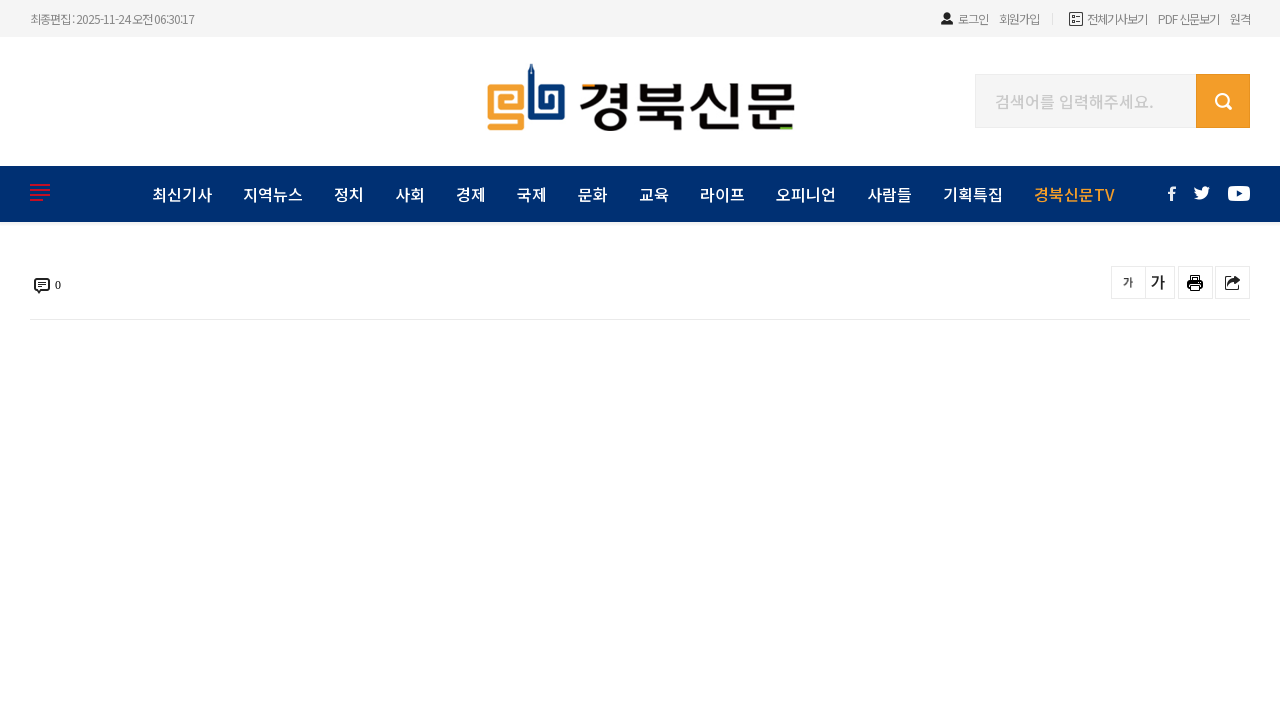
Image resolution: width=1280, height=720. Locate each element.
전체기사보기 (1117, 18)
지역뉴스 (273, 194)
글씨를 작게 (1128, 282)
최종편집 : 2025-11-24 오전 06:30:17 (112, 18)
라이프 (722, 194)
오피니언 (806, 194)
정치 (349, 194)
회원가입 (1019, 18)
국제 (532, 194)
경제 (471, 194)
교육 (654, 194)
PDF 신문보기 (1188, 18)
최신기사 (182, 194)
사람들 (889, 194)
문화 (593, 194)
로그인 (973, 18)
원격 (1240, 18)
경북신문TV (1074, 194)
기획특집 (973, 194)
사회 (410, 194)
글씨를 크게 (1157, 282)
